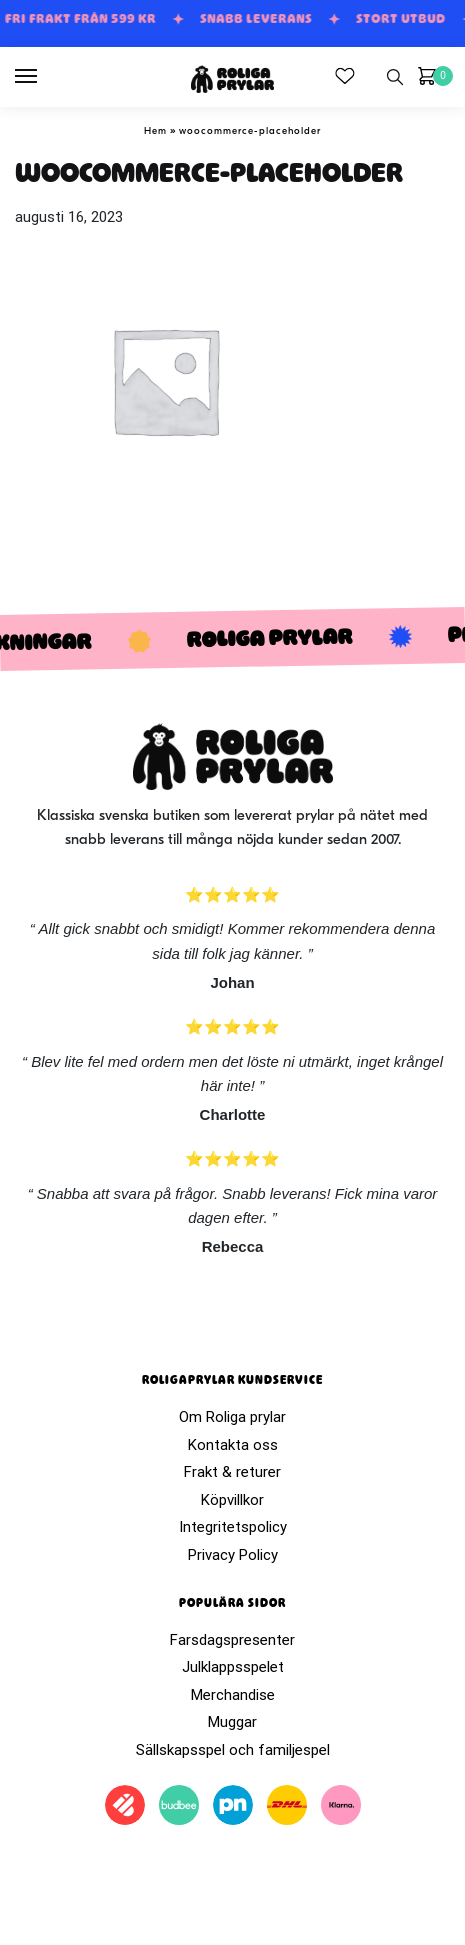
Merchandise (233, 1695)
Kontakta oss (233, 1445)
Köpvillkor (232, 1500)
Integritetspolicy (233, 1527)
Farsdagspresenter (232, 1640)
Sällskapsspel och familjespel (233, 1750)
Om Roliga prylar (232, 1417)
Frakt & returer (232, 1472)
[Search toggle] (395, 77)
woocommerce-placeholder (250, 131)
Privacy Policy (233, 1555)
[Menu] (45, 77)
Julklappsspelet (233, 1667)
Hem (155, 131)
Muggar (232, 1722)
